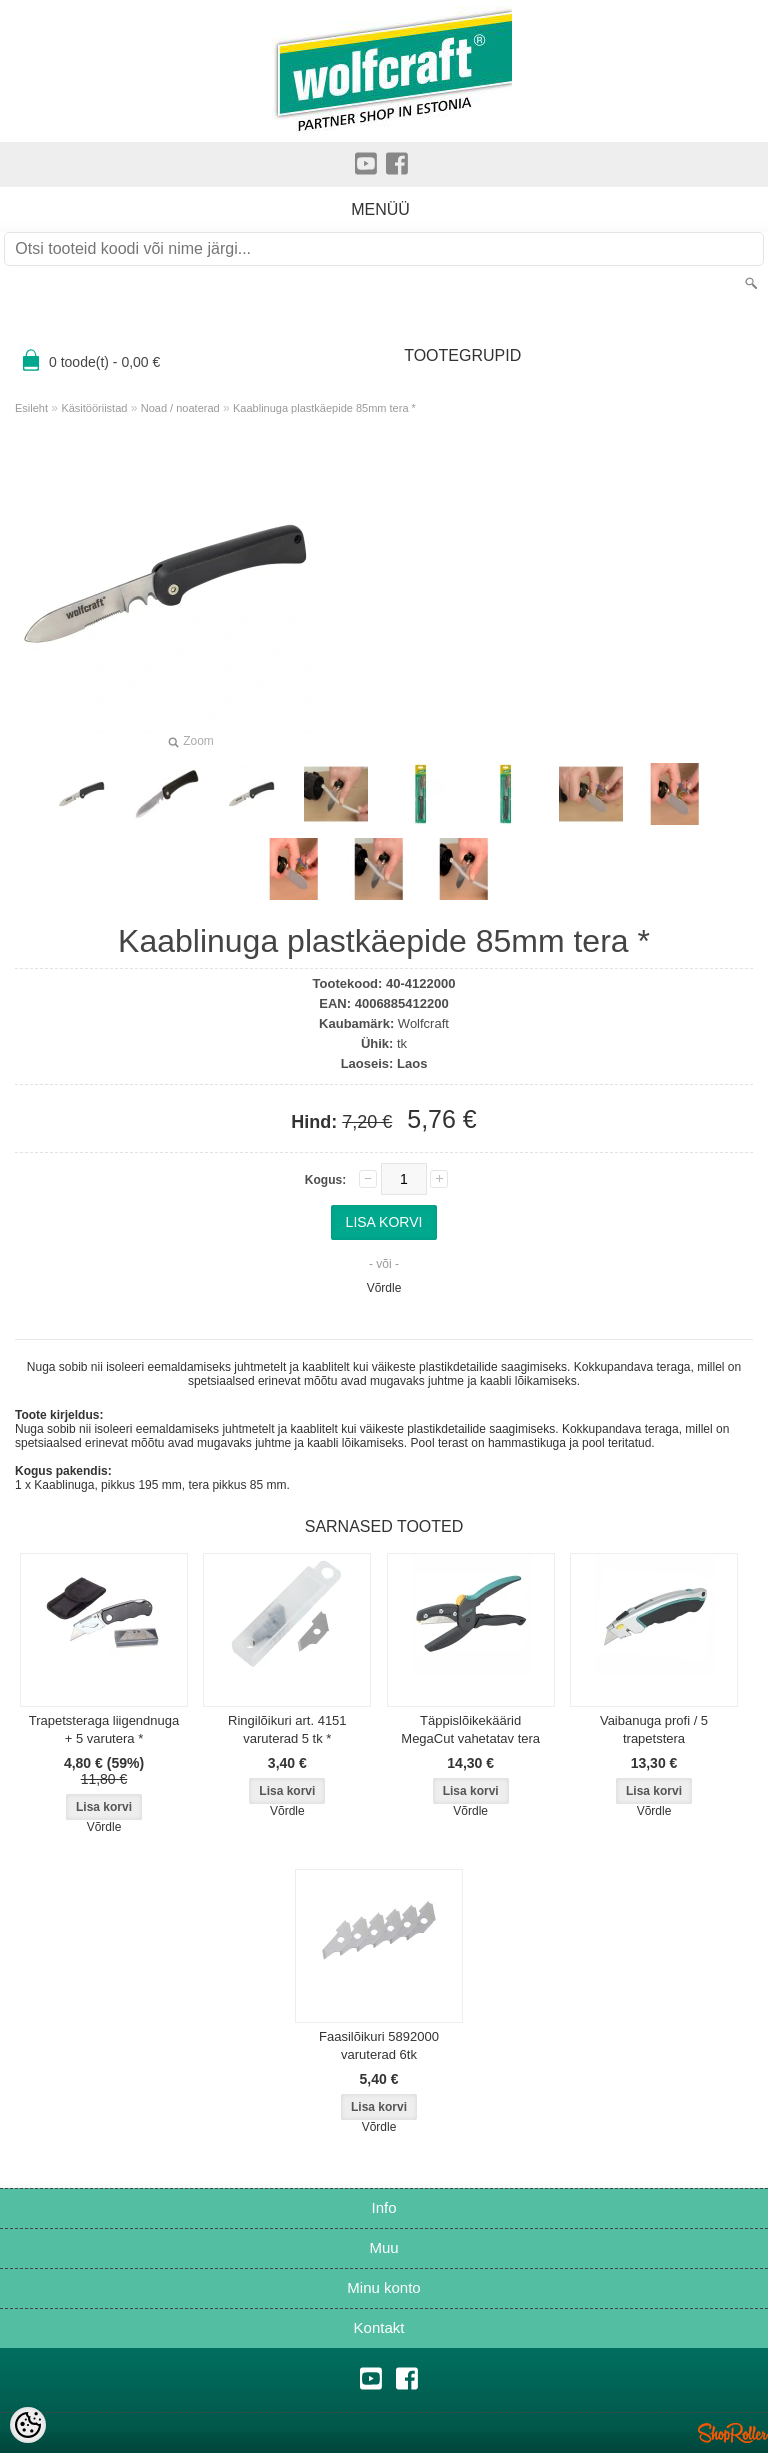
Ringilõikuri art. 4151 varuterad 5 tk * (287, 1729)
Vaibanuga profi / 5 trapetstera (654, 1729)
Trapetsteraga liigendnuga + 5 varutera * (104, 1729)
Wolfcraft (423, 1023)
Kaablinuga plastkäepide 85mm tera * (324, 408)
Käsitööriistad (94, 408)
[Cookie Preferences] (28, 2425)
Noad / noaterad (180, 408)
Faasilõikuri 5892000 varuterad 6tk (379, 2045)
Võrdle (384, 1288)
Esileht (31, 408)
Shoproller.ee (733, 2433)
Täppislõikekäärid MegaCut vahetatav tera (470, 1729)
